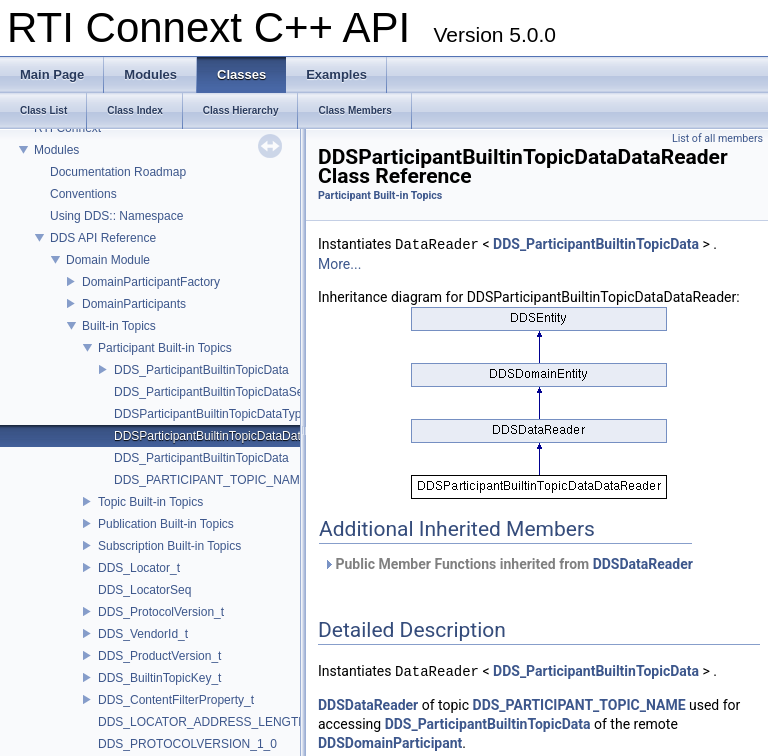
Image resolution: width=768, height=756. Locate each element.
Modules (56, 150)
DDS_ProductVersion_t (159, 656)
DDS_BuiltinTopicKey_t (159, 678)
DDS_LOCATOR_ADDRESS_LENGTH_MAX (219, 722)
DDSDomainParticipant (390, 743)
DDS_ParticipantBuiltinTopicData (201, 370)
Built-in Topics (119, 326)
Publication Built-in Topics (166, 524)
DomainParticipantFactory (151, 282)
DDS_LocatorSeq (144, 590)
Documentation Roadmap (118, 172)
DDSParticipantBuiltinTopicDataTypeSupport (232, 414)
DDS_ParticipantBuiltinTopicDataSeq (212, 392)
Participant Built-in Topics (165, 348)
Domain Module (108, 260)
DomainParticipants (134, 304)
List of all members (717, 138)
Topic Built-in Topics (150, 502)
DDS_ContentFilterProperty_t (176, 700)
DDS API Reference (103, 238)
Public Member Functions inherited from (508, 564)
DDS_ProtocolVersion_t (161, 612)
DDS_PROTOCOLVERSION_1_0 (187, 744)
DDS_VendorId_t (143, 634)
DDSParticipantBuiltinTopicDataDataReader (230, 436)
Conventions (83, 194)
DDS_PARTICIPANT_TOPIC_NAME (211, 480)
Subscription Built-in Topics (169, 546)
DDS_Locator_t (139, 568)
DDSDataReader (643, 564)
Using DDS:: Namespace (116, 216)
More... (339, 264)
